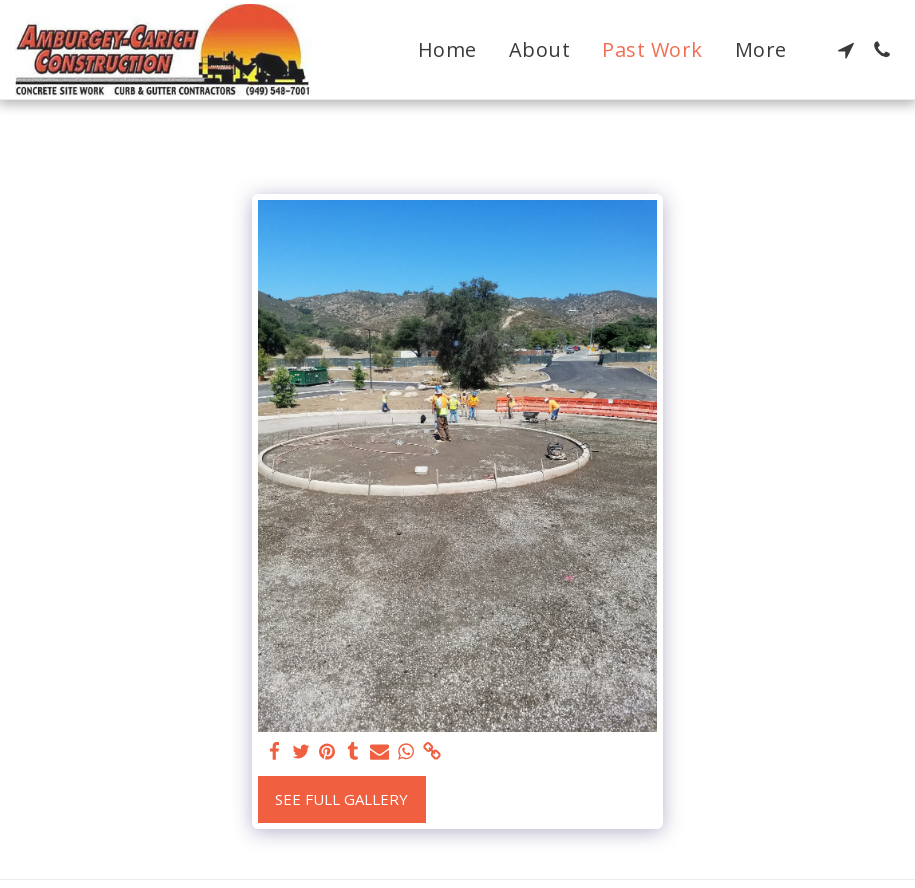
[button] (846, 50)
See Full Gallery (341, 799)
